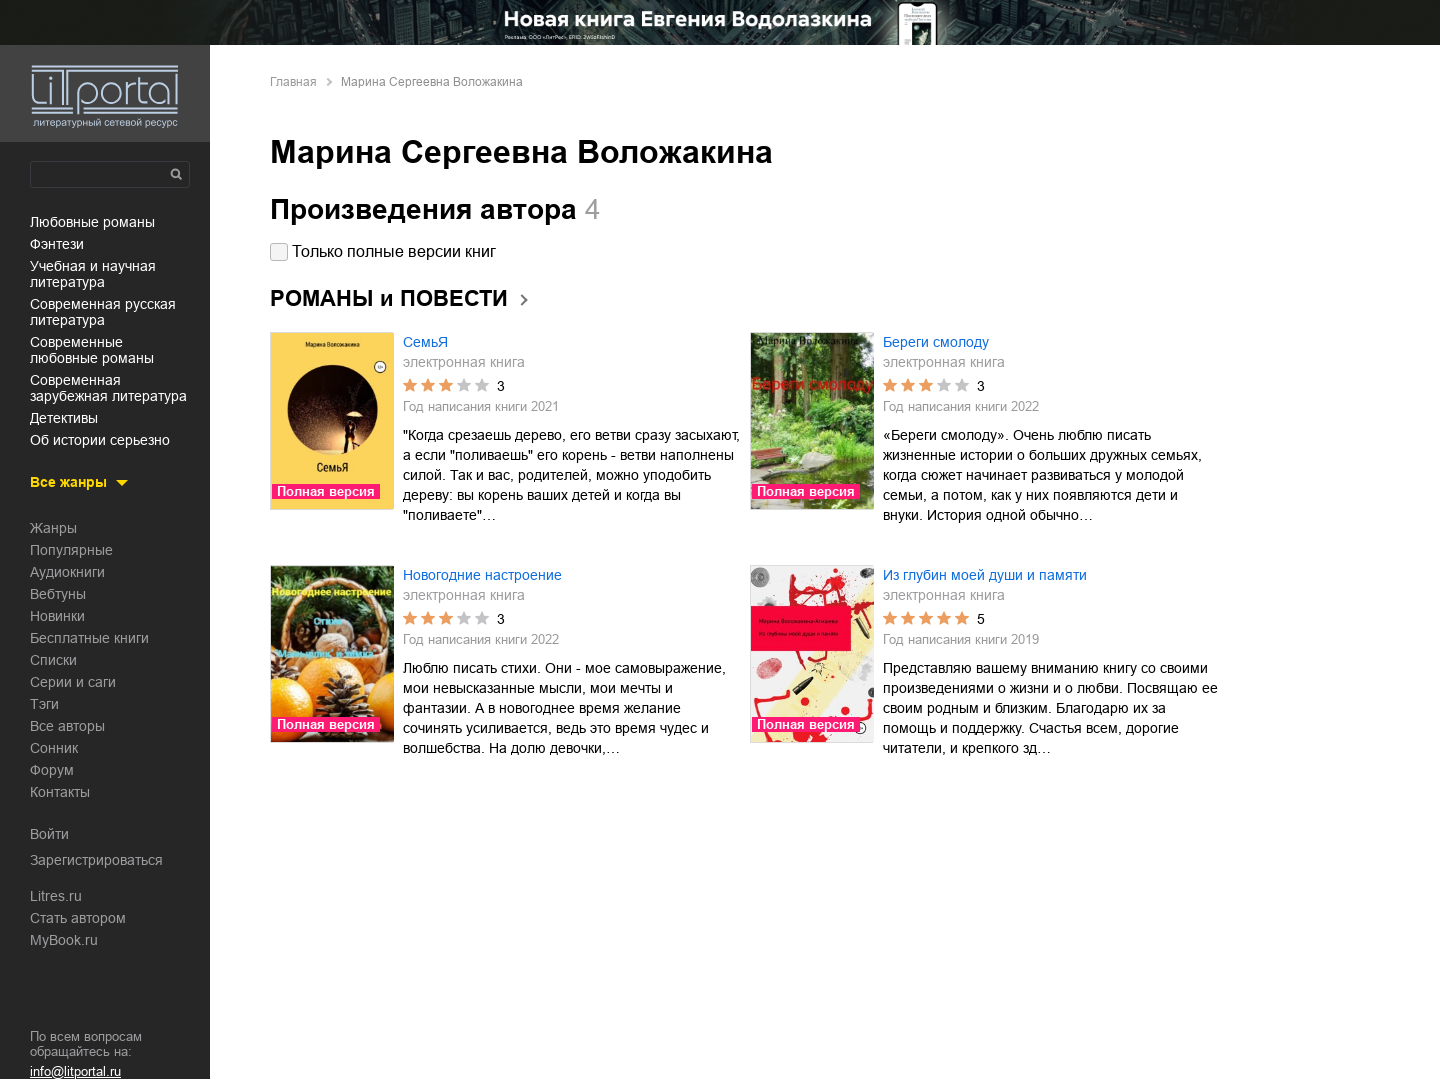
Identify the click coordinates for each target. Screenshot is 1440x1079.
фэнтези (57, 244)
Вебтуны (58, 594)
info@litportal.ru (75, 1071)
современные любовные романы (92, 350)
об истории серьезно (100, 440)
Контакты (60, 792)
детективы (64, 418)
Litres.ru (56, 896)
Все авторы (67, 726)
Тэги (44, 704)
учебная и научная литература (93, 274)
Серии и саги (73, 682)
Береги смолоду (936, 342)
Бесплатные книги (89, 638)
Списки (53, 660)
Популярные (71, 550)
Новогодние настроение (482, 575)
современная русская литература (103, 312)
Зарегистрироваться (96, 860)
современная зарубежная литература (108, 388)
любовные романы (92, 222)
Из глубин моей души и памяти (985, 575)
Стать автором (78, 918)
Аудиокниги (67, 572)
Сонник (54, 748)
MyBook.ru (64, 940)
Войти (49, 834)
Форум (52, 770)
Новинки (57, 616)
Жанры (53, 528)
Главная (293, 82)
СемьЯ (425, 342)
